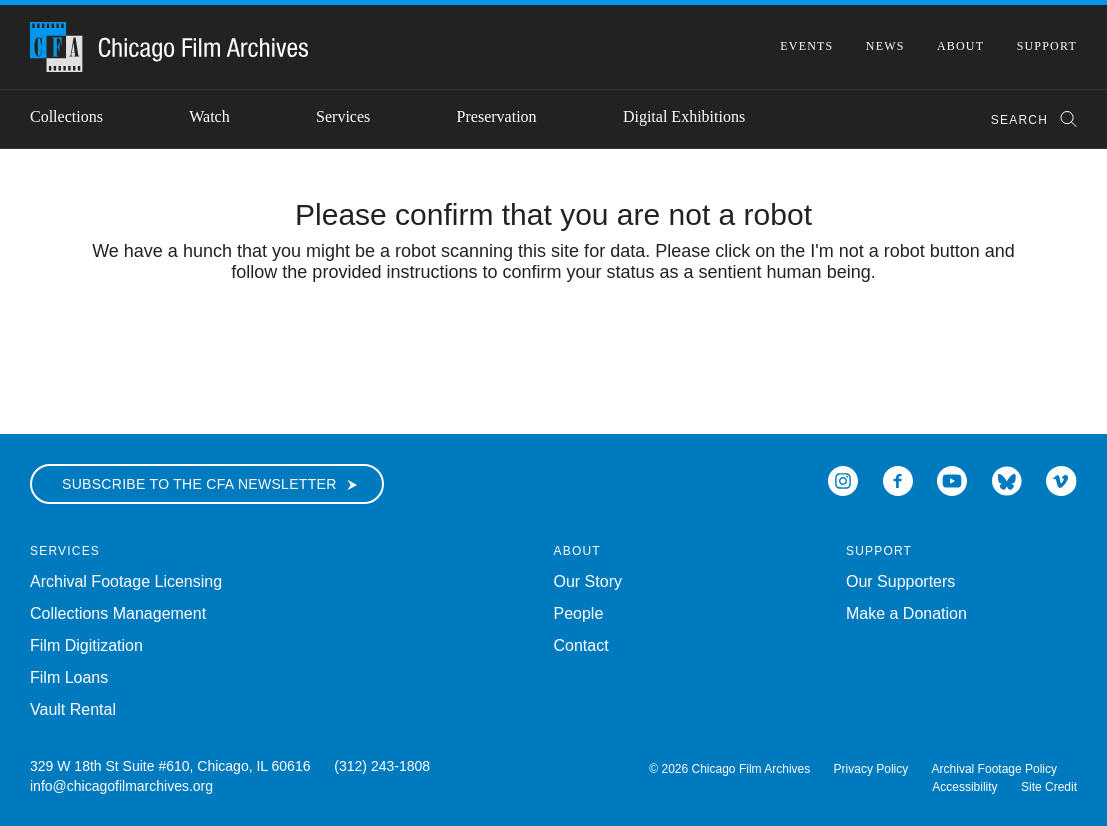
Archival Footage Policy (994, 769)
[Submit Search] (1062, 119)
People (579, 613)
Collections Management (118, 613)
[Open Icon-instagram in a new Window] (843, 479)
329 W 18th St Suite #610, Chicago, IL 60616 (170, 766)
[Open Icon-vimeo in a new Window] (1061, 479)
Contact (581, 645)
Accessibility (964, 787)
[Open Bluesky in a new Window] (1007, 479)
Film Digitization (86, 645)
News (885, 46)
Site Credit (1049, 787)
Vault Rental (73, 709)
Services (343, 116)
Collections (66, 116)
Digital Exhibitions (684, 116)
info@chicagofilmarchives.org (121, 786)
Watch (209, 116)
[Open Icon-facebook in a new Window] (898, 479)
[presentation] (554, 345)
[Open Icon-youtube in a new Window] (952, 479)
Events (806, 46)
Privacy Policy (871, 769)
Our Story (588, 581)
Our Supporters (900, 581)
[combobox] (1024, 119)
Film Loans (69, 677)
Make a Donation (906, 613)
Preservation (497, 116)
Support (1047, 46)
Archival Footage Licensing (126, 581)
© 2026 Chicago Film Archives (729, 769)
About (960, 46)
